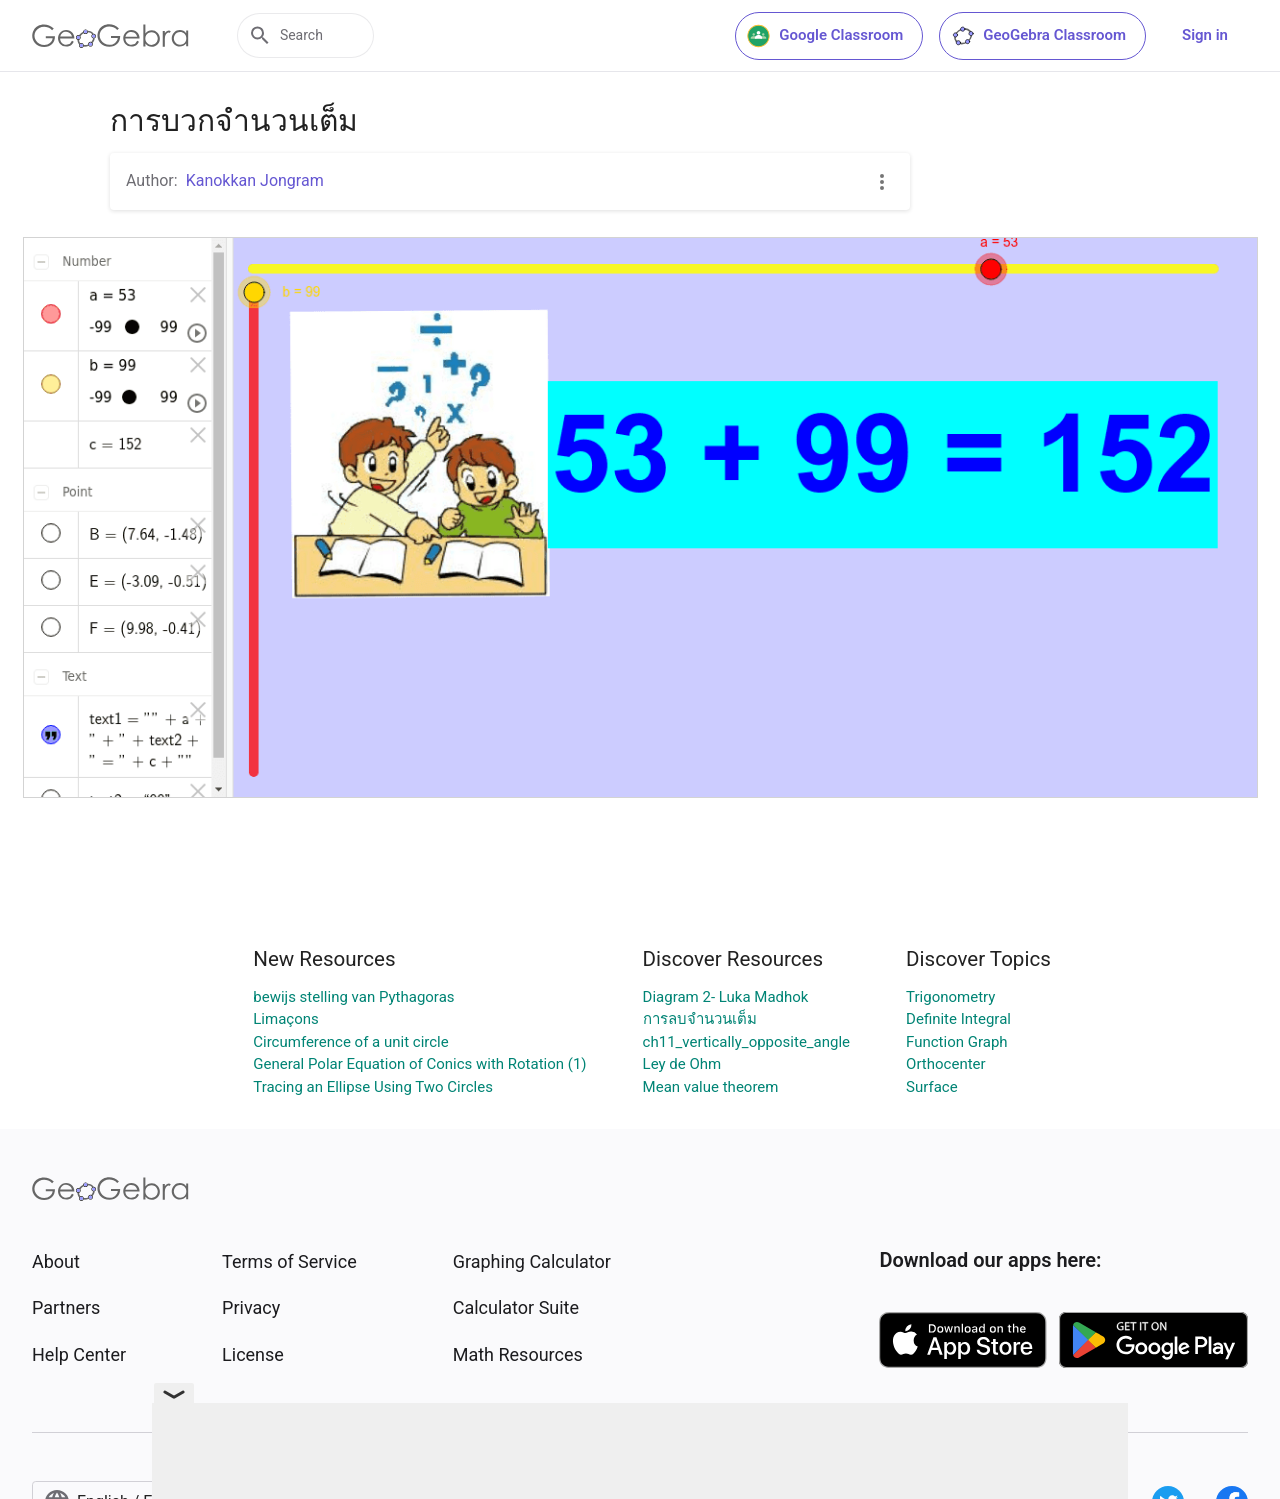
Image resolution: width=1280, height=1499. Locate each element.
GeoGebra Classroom (1038, 36)
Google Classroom (825, 36)
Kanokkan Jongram (255, 180)
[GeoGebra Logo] (110, 36)
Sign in (1205, 35)
